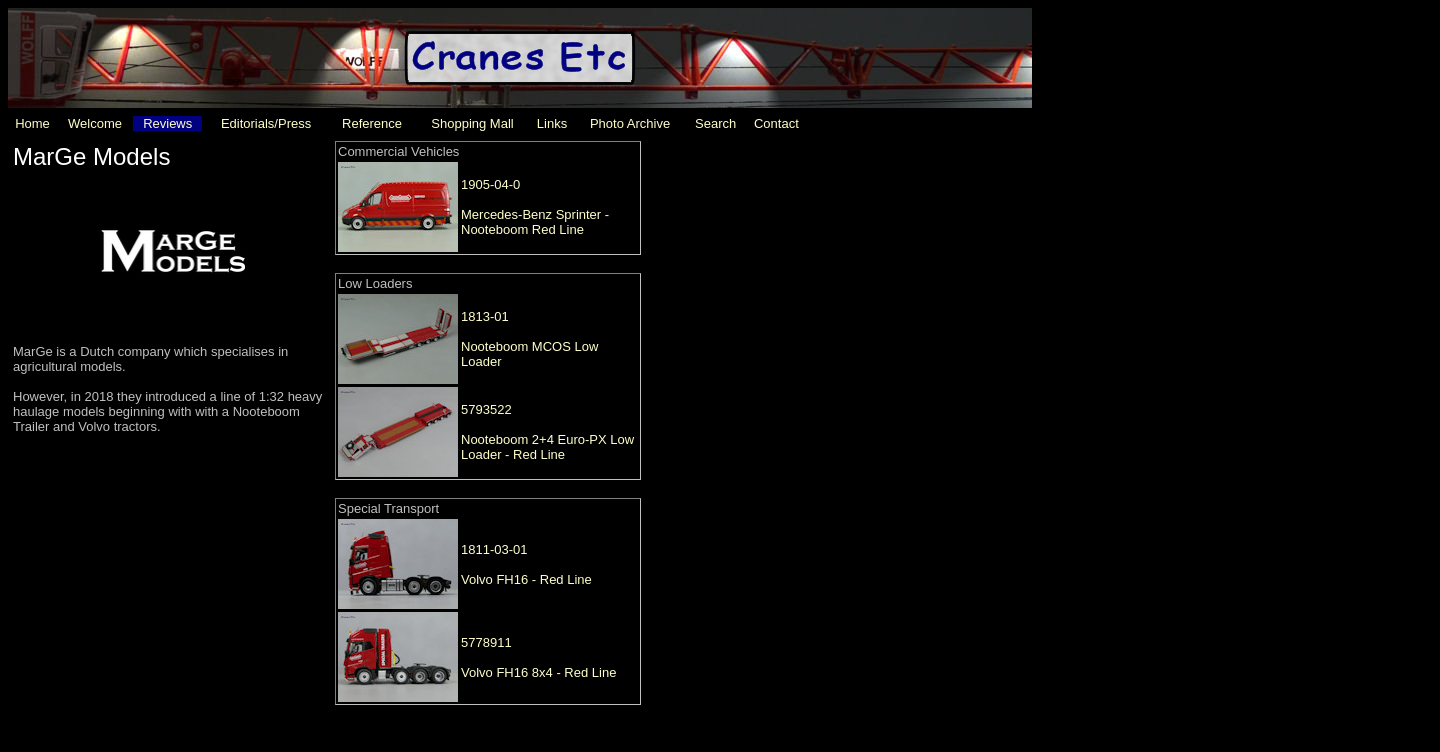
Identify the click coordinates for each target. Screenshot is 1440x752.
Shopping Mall (472, 123)
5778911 (486, 642)
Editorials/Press (266, 123)
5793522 (486, 409)
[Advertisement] (805, 269)
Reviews (167, 123)
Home (32, 123)
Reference (372, 123)
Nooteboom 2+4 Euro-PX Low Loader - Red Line (547, 447)
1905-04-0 (490, 184)
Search (715, 123)
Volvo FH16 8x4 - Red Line (538, 672)
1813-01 (485, 316)
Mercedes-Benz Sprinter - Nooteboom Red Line (535, 222)
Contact (776, 123)
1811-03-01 (494, 549)
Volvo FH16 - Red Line (526, 579)
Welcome (95, 123)
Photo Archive (630, 123)
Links (552, 123)
